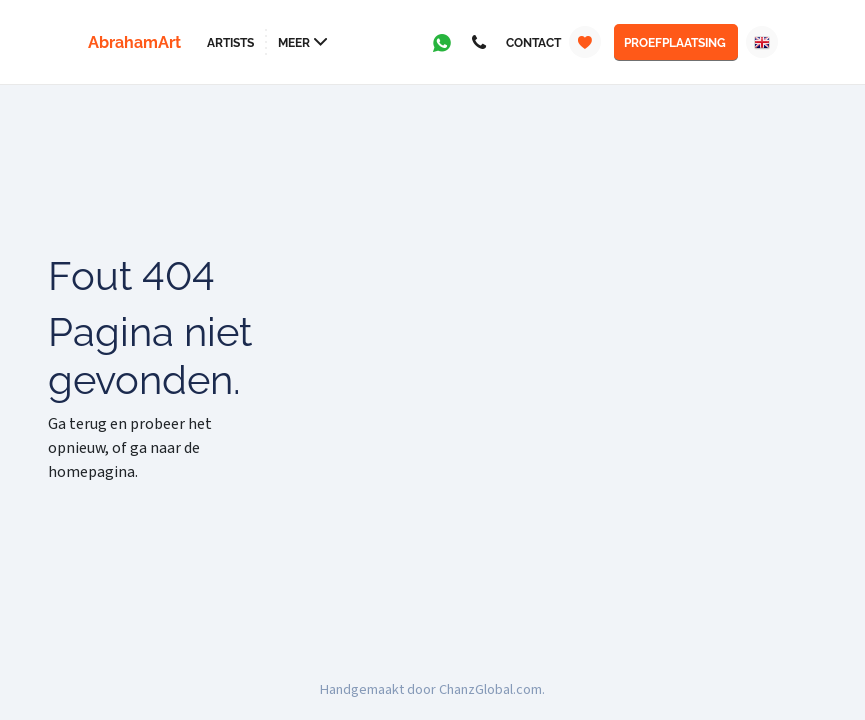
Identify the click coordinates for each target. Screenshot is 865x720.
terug (88, 424)
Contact (533, 43)
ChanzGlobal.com (490, 689)
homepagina (91, 472)
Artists (230, 43)
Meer (294, 43)
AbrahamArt (134, 42)
